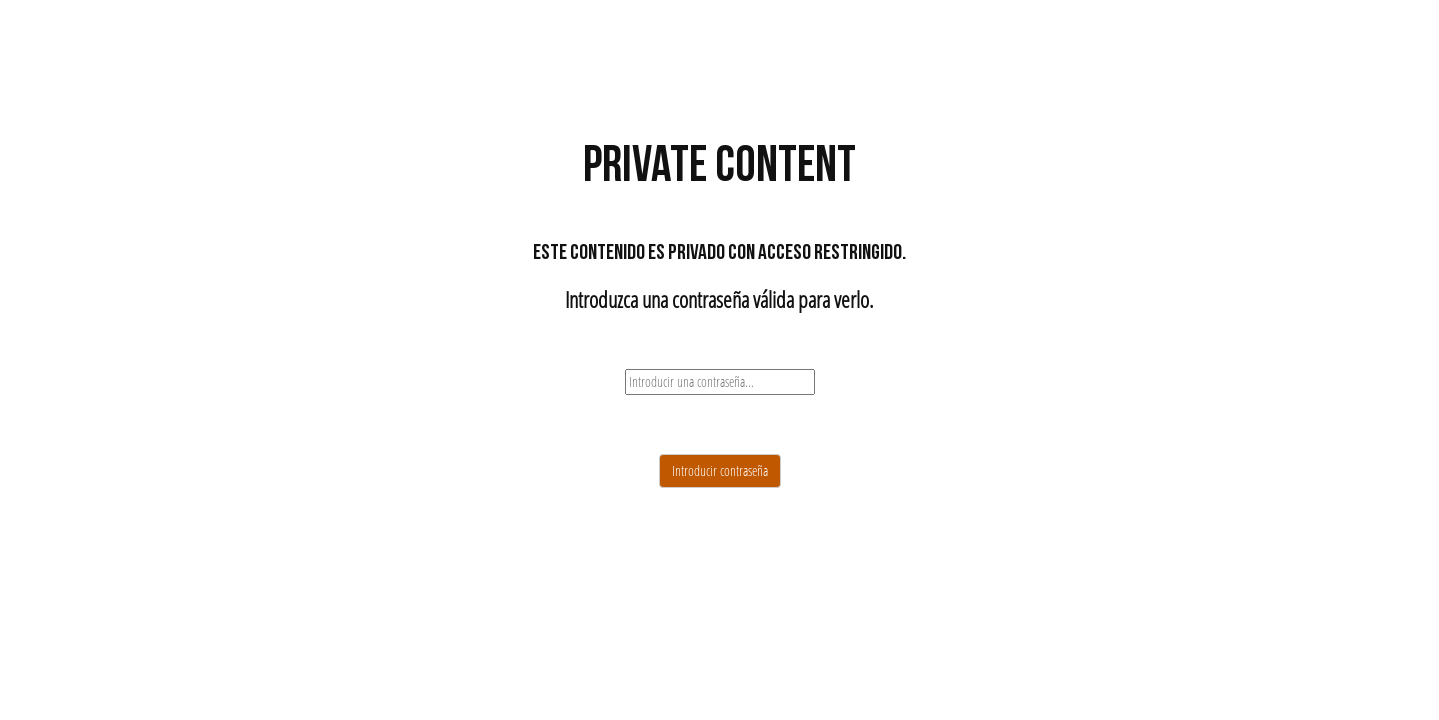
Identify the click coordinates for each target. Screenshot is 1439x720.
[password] (720, 382)
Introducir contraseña (720, 470)
